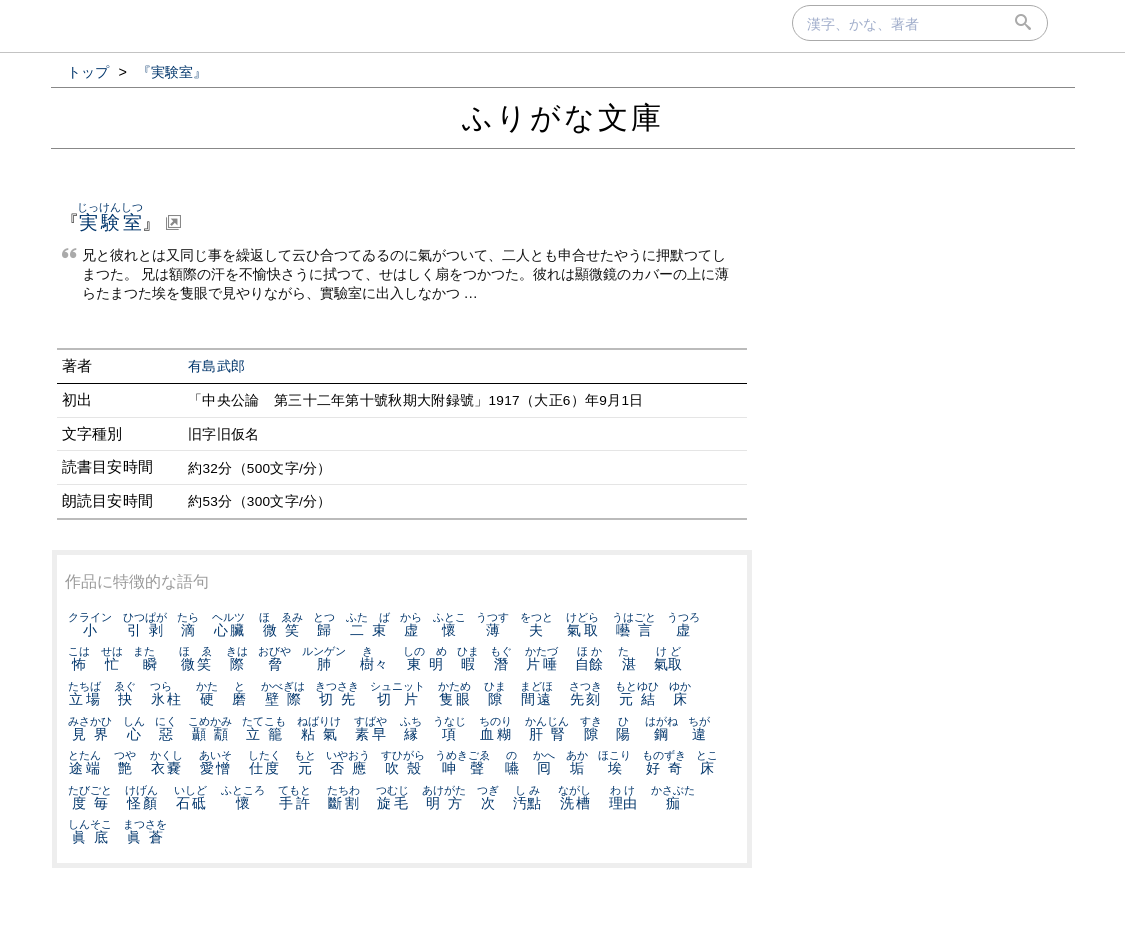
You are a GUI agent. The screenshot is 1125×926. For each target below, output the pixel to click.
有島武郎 (216, 366)
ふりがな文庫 (563, 117)
